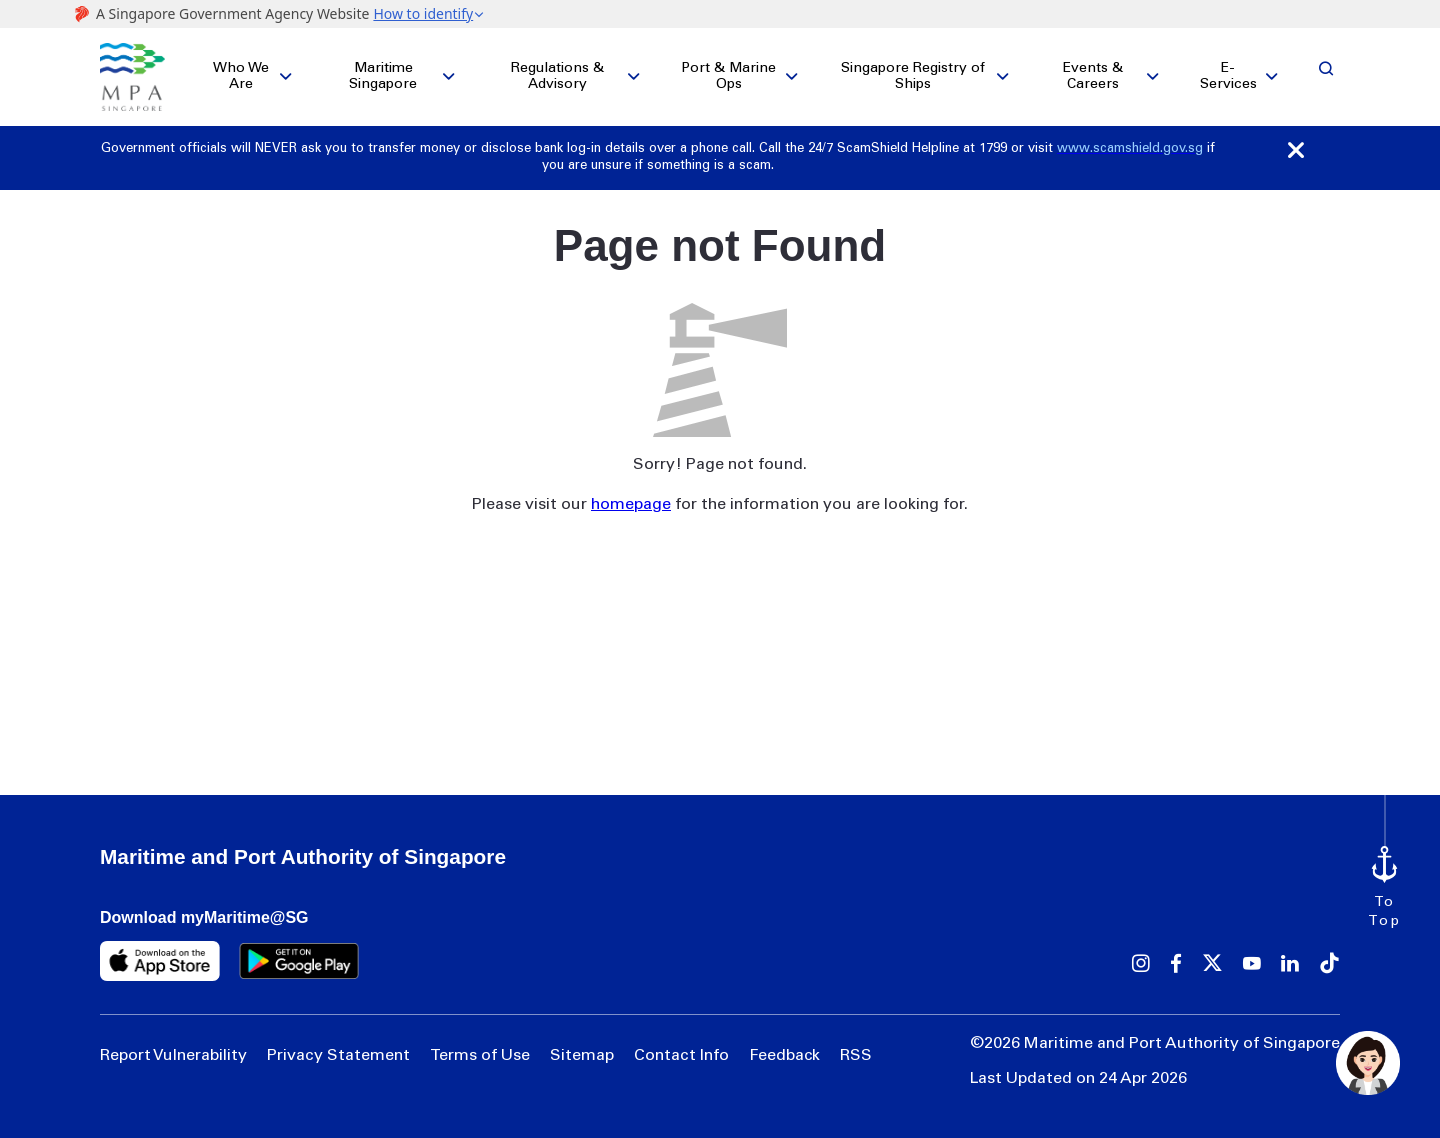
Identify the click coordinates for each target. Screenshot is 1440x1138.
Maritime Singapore (383, 77)
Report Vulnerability (173, 1056)
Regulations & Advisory (557, 77)
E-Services (1228, 77)
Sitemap (582, 1056)
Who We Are (241, 77)
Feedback (784, 1056)
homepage (631, 505)
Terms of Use (480, 1056)
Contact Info (681, 1056)
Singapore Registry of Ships (913, 77)
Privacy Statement (338, 1056)
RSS (856, 1056)
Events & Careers (1093, 77)
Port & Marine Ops (728, 77)
